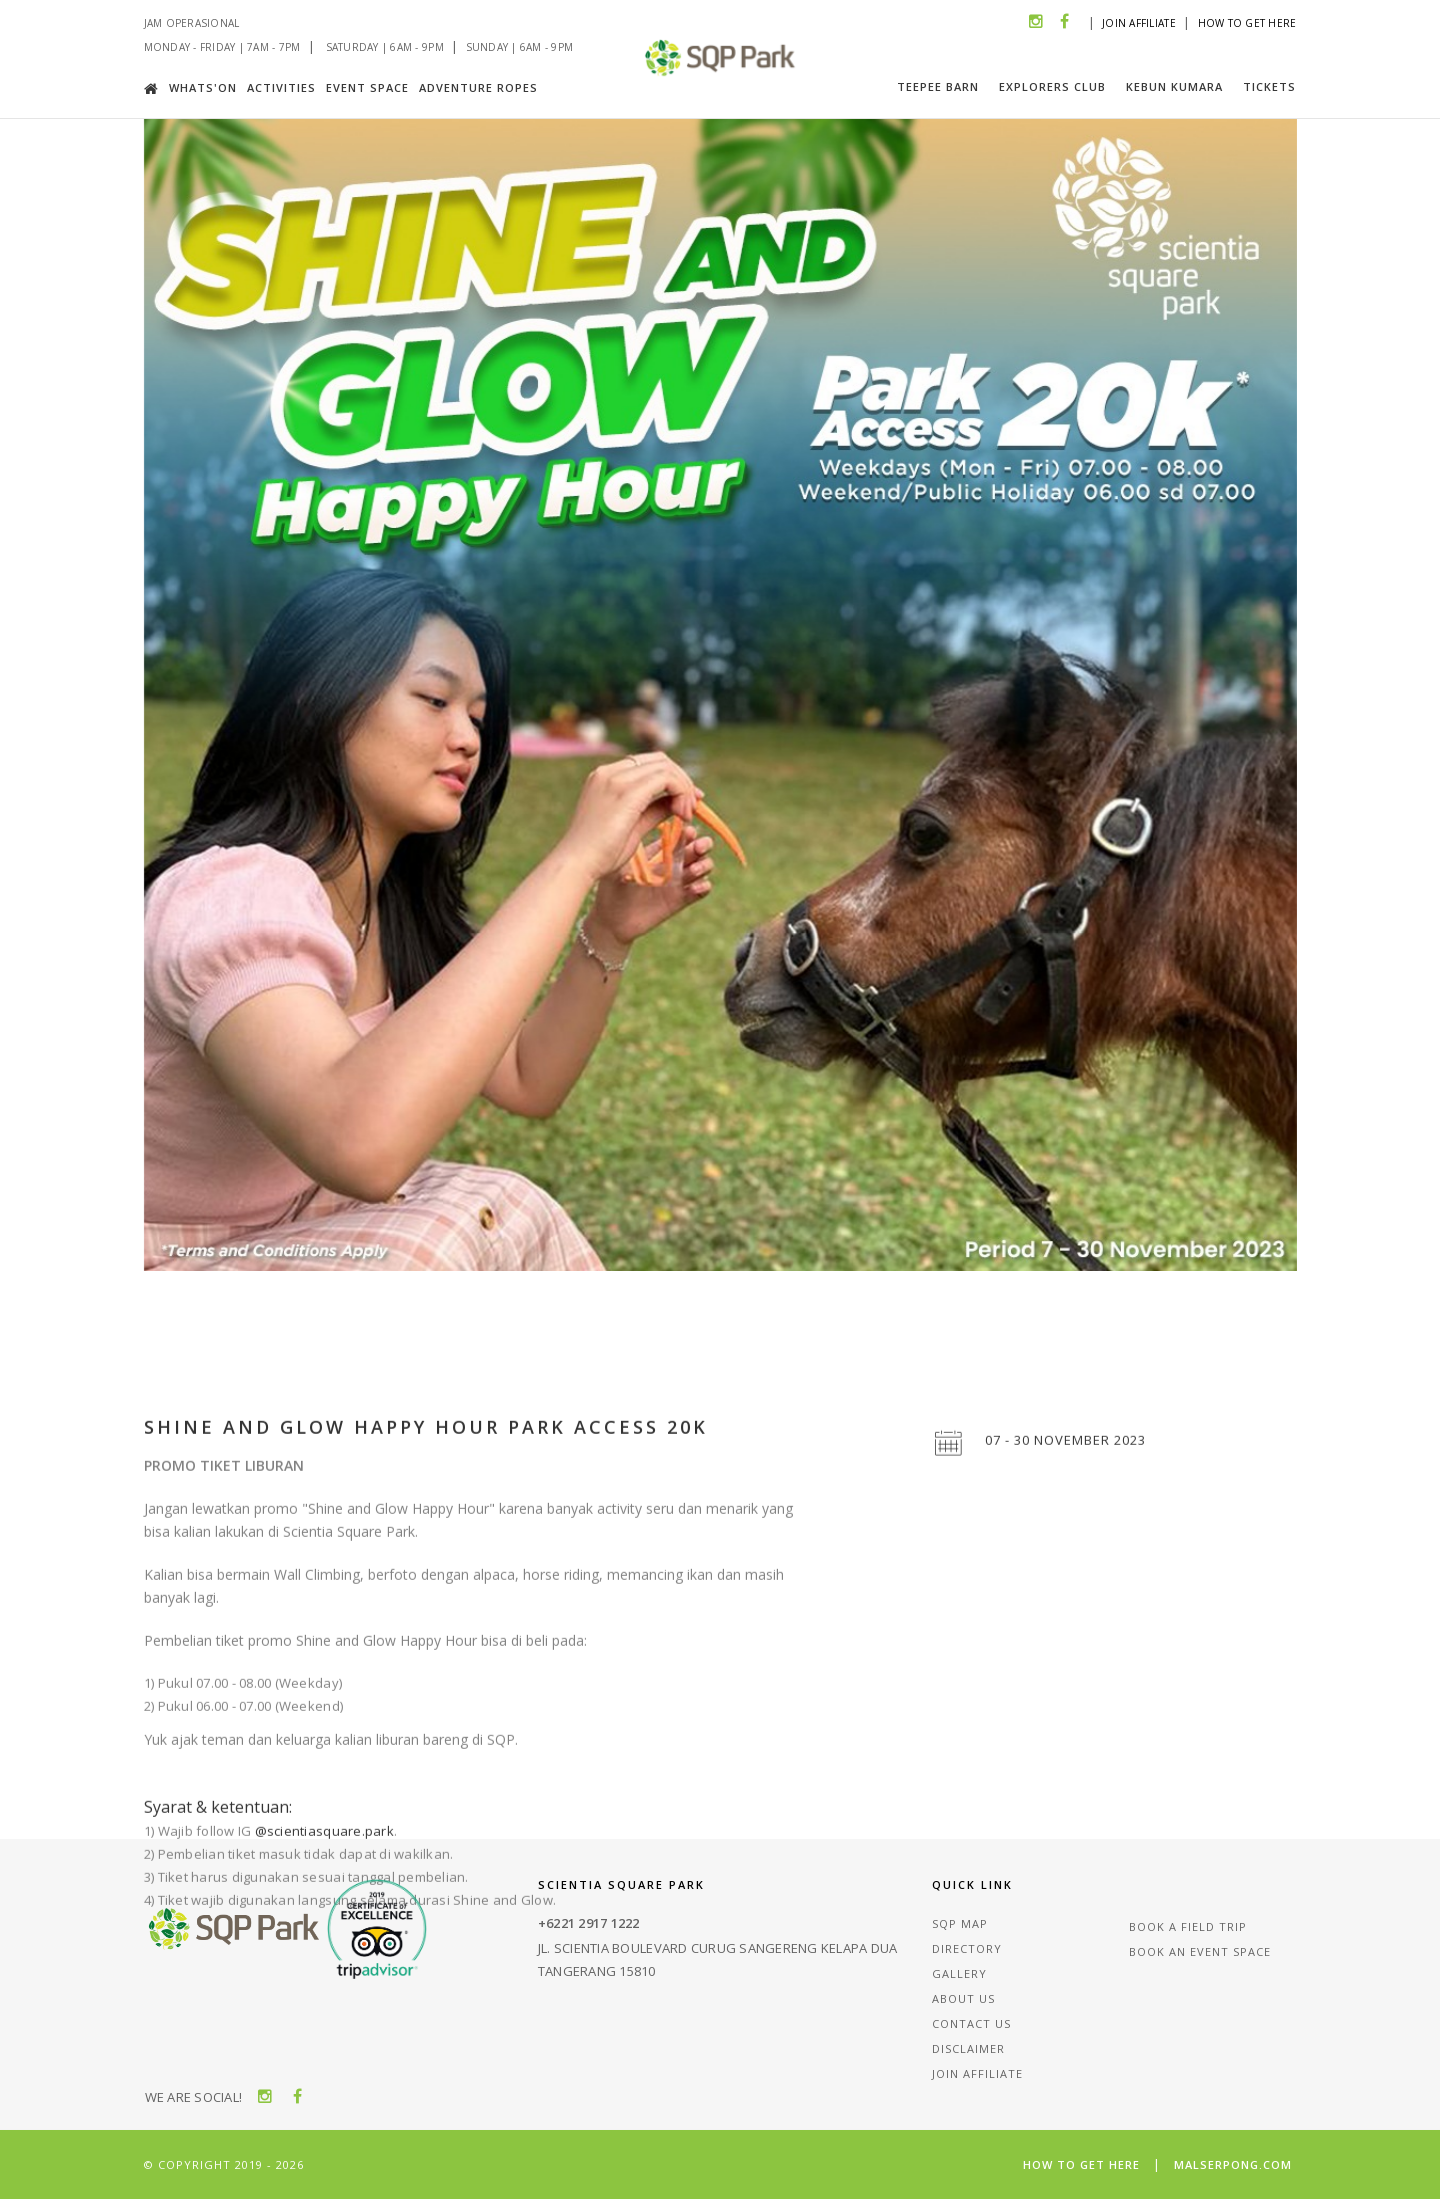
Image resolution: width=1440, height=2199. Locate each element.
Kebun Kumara (1174, 86)
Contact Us (971, 2023)
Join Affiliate (1139, 23)
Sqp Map (960, 1923)
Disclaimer (968, 2048)
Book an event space (1200, 1951)
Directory (967, 1948)
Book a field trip (1188, 1926)
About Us (963, 1998)
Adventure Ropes (478, 87)
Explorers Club (1052, 86)
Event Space (367, 87)
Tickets (1269, 86)
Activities (281, 87)
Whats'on (203, 87)
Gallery (959, 1973)
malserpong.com (1233, 2164)
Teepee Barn (938, 86)
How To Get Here (1247, 23)
